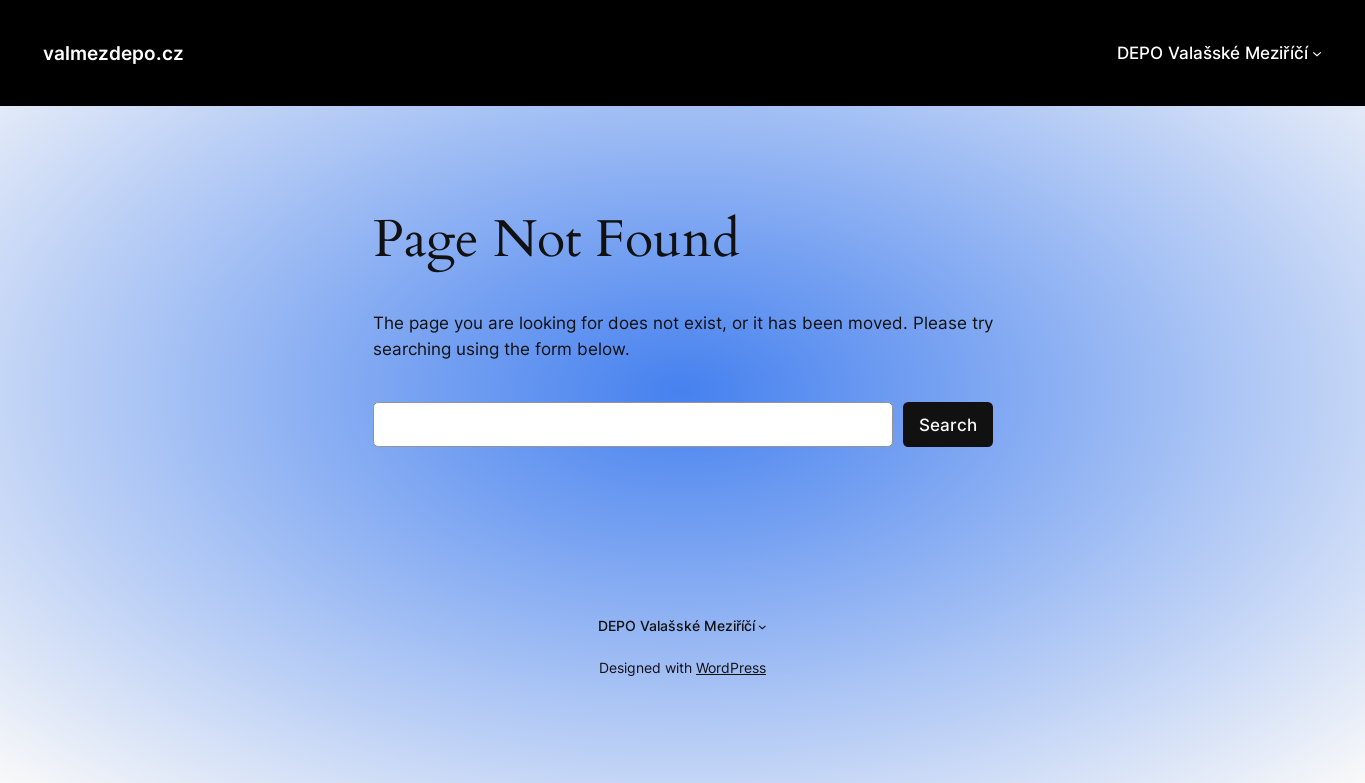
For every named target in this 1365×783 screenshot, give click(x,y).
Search (948, 425)
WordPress (731, 667)
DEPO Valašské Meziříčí (1212, 53)
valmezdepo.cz (113, 53)
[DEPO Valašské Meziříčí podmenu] (1317, 53)
